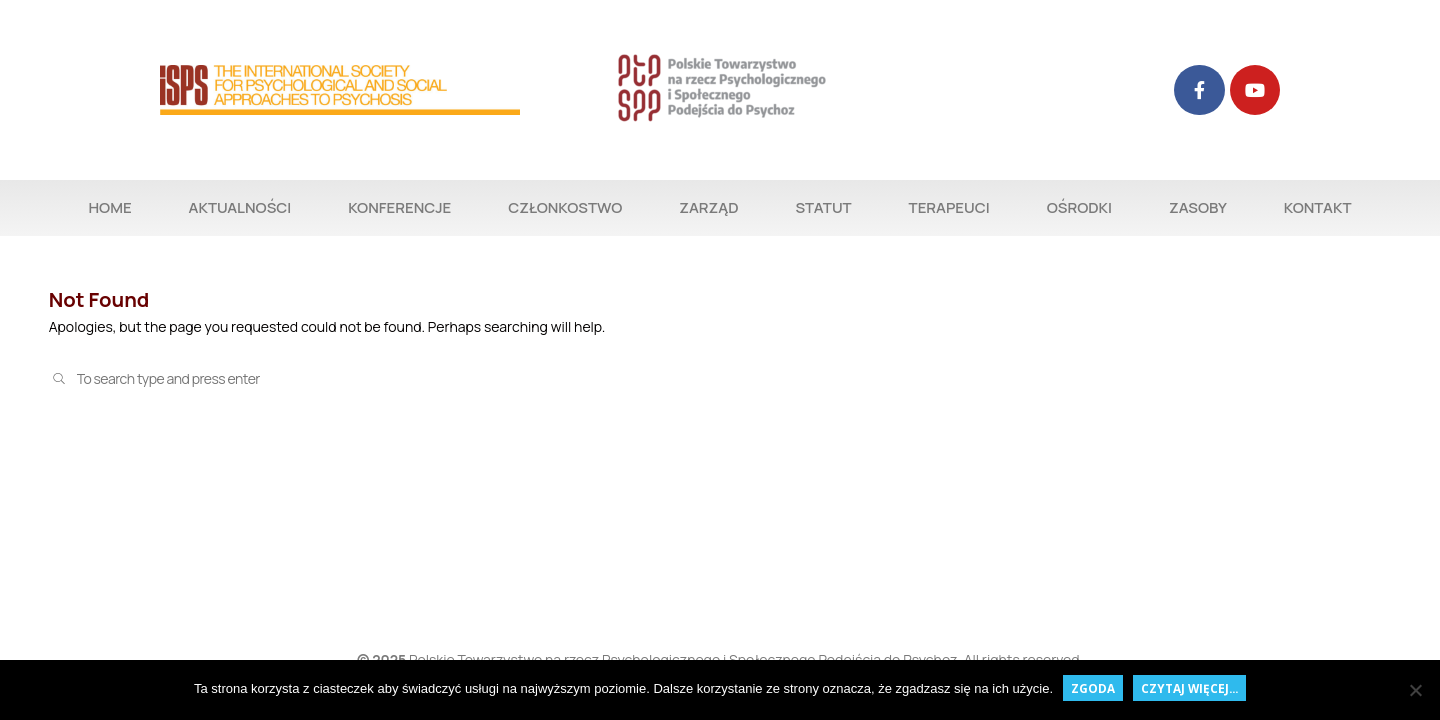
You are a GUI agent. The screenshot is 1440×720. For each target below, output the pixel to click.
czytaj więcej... (1189, 688)
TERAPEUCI (949, 207)
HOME (109, 207)
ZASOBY (1198, 207)
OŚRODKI (1079, 207)
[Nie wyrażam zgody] (1415, 690)
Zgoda (1093, 688)
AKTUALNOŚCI (240, 207)
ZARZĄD (708, 207)
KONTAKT (1318, 207)
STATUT (823, 207)
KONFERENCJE (399, 207)
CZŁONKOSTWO (565, 207)
